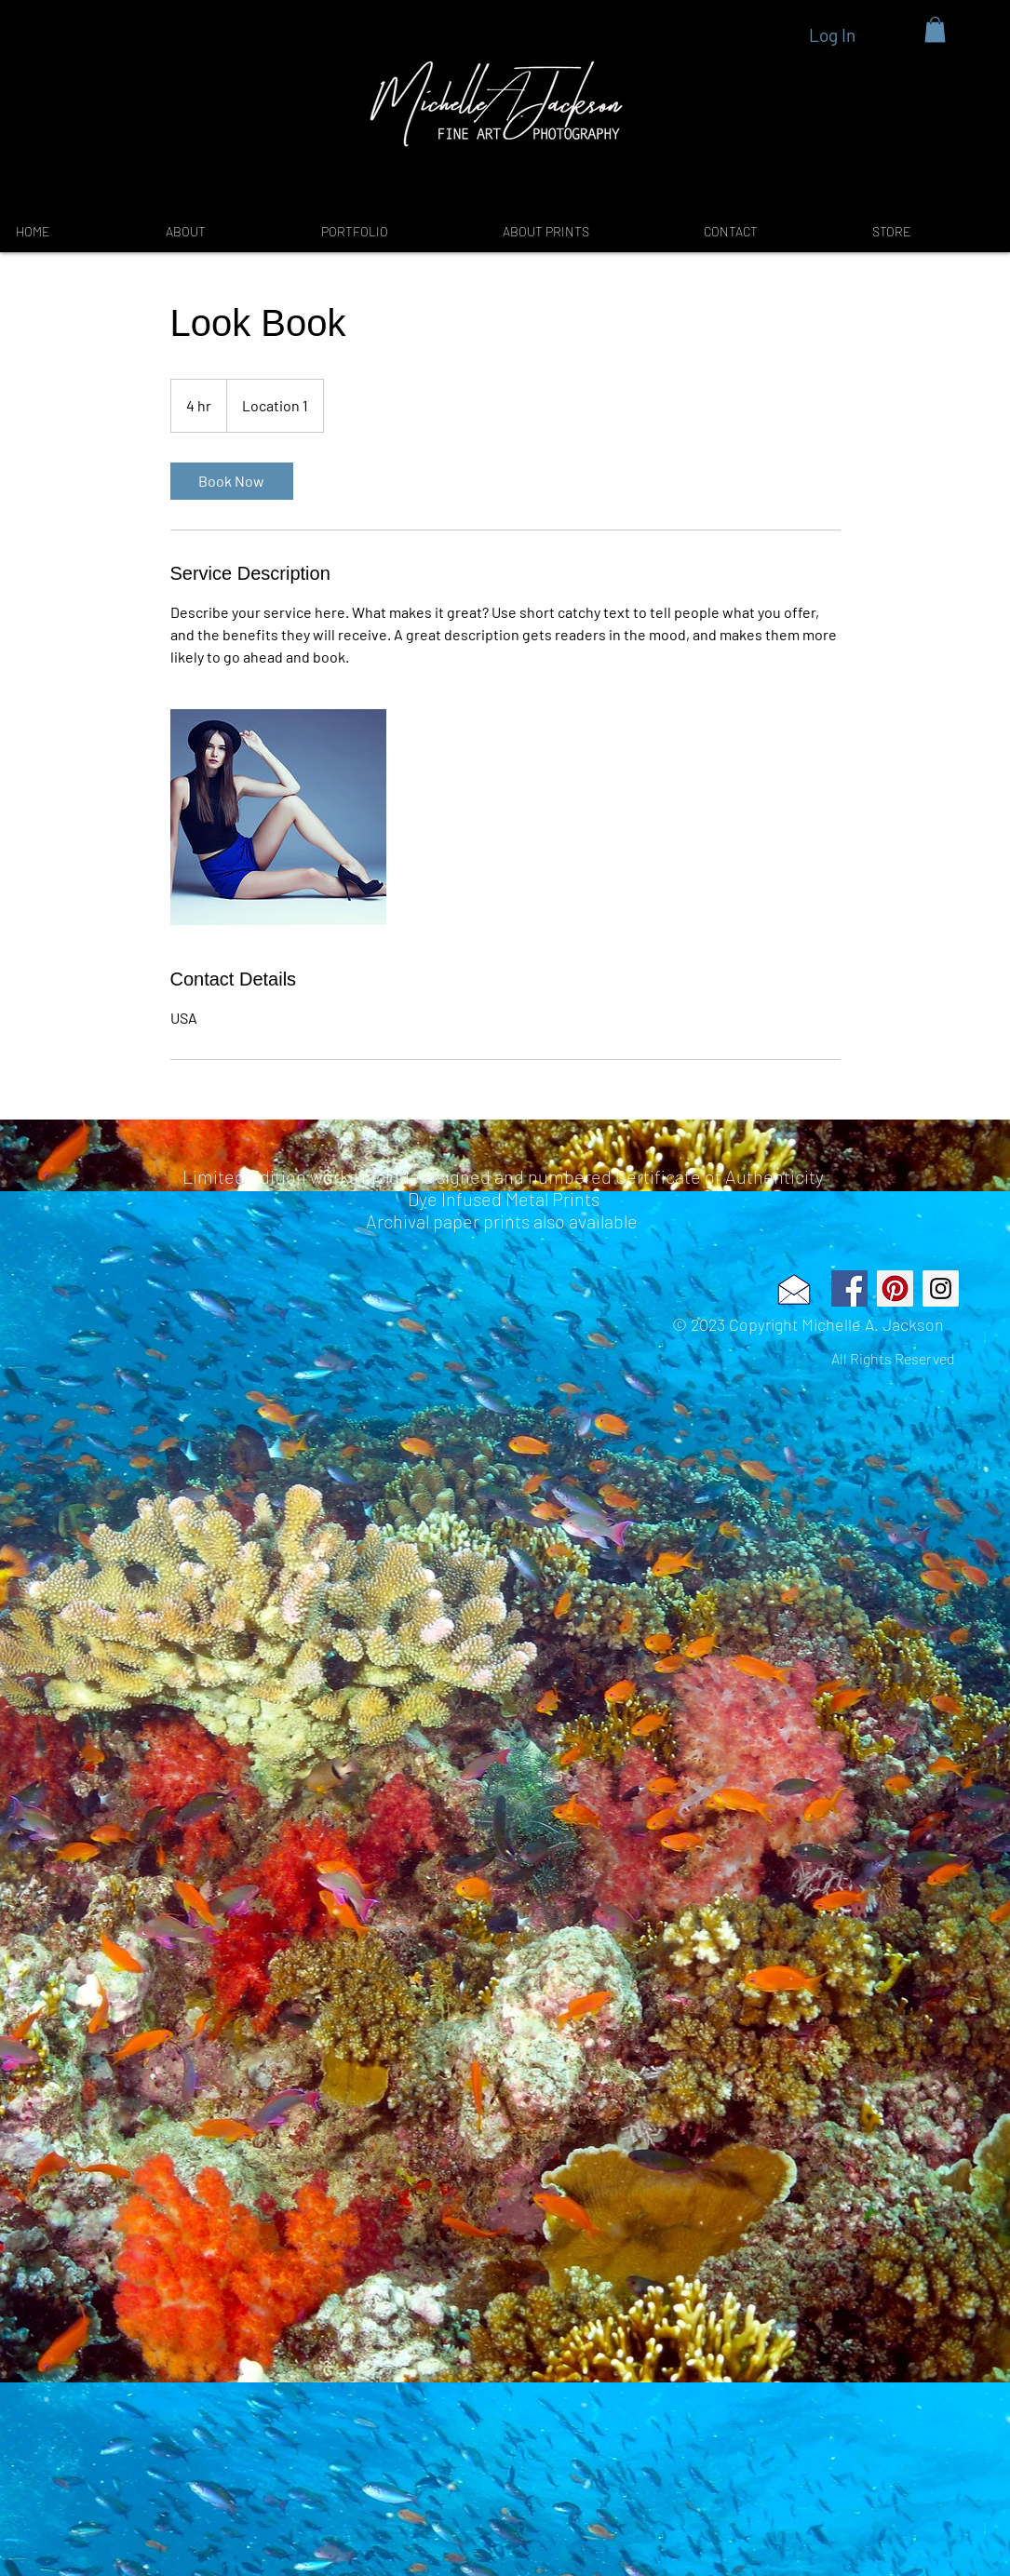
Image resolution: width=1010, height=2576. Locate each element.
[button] (935, 29)
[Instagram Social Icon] (940, 1288)
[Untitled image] (278, 817)
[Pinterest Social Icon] (895, 1288)
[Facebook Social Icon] (849, 1288)
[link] (231, 481)
